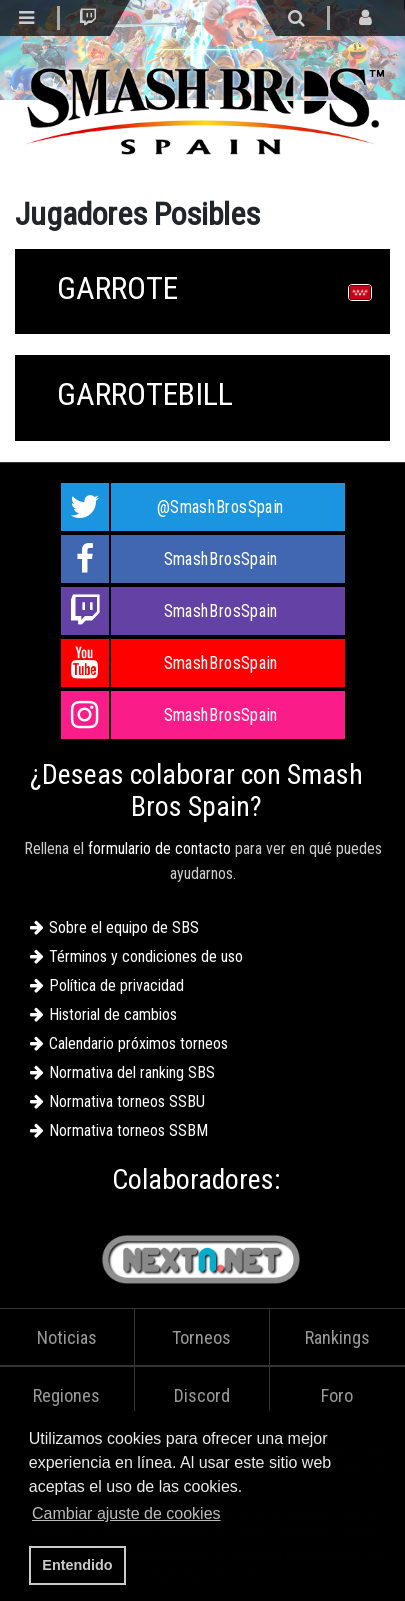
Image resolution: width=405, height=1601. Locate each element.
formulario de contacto (159, 848)
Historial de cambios (113, 1014)
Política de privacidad (116, 985)
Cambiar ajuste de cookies (126, 1513)
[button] (231, 1516)
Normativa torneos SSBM (128, 1130)
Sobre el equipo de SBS (124, 927)
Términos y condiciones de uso (146, 956)
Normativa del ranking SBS (132, 1072)
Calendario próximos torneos (138, 1043)
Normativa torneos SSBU (127, 1101)
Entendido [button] (77, 1565)
